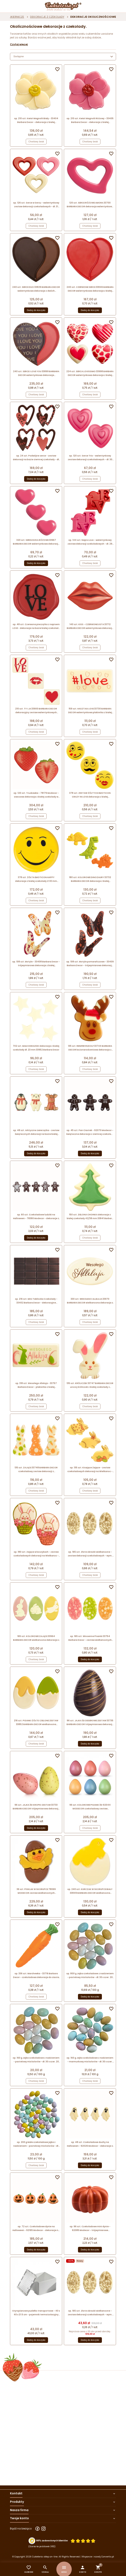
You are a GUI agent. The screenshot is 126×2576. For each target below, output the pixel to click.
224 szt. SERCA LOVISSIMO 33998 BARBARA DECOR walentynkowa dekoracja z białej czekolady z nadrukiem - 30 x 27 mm (90, 373)
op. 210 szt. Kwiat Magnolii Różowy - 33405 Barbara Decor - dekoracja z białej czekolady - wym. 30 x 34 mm (90, 120)
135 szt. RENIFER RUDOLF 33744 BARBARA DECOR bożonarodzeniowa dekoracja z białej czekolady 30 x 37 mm (90, 1048)
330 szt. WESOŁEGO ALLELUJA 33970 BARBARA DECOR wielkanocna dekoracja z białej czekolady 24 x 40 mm (90, 1301)
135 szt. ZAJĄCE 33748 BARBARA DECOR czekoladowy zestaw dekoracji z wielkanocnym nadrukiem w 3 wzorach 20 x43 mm (36, 1469)
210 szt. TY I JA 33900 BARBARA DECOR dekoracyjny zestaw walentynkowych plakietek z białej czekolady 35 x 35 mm (36, 710)
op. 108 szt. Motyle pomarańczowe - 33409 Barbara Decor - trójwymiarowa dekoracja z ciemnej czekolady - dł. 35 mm (90, 963)
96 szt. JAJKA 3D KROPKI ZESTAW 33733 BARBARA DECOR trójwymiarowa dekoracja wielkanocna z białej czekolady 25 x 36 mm (36, 1807)
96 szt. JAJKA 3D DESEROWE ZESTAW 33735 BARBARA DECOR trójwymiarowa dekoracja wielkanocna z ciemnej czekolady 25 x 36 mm (90, 1722)
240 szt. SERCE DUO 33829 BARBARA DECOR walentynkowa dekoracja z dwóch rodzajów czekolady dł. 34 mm (36, 289)
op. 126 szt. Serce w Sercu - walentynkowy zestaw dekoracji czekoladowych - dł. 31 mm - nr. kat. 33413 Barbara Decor (36, 205)
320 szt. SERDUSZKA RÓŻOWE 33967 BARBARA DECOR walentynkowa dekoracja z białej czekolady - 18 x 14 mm (36, 542)
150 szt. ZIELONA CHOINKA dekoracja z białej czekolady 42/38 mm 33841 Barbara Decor (90, 1216)
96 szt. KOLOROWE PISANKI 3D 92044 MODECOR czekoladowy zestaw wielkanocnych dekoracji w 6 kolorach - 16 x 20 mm (90, 1807)
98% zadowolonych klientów (52, 2540)
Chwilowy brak (36, 141)
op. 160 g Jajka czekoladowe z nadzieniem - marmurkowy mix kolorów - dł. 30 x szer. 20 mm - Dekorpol (90, 2060)
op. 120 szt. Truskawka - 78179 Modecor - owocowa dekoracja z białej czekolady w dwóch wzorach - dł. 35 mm (36, 795)
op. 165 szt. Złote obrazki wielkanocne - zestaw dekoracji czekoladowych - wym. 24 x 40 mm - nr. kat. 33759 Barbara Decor (90, 1554)
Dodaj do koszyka (36, 310)
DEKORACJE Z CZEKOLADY (47, 17)
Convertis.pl (107, 2556)
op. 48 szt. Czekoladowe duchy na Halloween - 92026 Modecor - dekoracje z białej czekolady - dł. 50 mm (90, 2144)
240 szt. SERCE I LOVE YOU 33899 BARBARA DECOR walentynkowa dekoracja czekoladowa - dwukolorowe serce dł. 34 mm (36, 373)
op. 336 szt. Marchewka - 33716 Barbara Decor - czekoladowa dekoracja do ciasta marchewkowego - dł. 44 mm (36, 1975)
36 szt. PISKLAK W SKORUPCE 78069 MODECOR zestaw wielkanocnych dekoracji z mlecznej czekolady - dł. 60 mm (36, 1891)
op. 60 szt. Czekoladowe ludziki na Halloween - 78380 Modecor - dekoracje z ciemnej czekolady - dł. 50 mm (36, 1216)
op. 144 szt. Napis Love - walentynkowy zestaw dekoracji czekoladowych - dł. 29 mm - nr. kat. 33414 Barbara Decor (90, 542)
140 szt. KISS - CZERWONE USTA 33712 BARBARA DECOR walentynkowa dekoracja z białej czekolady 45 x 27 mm (90, 626)
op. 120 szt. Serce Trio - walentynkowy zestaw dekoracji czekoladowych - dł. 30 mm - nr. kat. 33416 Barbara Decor (90, 457)
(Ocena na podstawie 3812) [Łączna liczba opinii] (41, 2546)
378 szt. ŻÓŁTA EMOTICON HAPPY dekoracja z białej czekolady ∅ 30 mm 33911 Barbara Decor (36, 879)
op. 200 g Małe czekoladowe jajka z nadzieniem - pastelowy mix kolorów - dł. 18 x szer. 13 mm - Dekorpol (36, 2144)
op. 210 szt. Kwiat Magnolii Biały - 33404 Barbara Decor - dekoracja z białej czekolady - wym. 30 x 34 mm (36, 120)
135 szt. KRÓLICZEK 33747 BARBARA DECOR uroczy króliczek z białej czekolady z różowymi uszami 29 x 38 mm (90, 1385)
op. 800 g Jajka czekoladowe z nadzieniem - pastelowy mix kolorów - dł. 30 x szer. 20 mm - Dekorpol (90, 1975)
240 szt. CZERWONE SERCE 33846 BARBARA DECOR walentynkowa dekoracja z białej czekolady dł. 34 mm (90, 289)
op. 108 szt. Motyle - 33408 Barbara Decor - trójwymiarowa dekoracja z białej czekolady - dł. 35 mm (36, 963)
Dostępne (64, 56)
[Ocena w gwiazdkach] (83, 2541)
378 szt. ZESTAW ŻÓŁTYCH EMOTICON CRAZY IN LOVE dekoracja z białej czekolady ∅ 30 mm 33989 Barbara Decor (90, 795)
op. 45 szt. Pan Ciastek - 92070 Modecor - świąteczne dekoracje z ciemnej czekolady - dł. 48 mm (90, 1132)
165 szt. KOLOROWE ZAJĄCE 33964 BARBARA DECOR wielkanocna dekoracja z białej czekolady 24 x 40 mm (36, 1638)
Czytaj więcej (19, 44)
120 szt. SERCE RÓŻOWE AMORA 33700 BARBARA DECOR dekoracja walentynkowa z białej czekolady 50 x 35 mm (90, 205)
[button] (82, 2569)
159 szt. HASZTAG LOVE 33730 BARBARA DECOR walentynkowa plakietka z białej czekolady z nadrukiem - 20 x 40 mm (90, 710)
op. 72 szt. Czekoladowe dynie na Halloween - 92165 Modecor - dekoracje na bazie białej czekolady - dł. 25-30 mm (36, 2228)
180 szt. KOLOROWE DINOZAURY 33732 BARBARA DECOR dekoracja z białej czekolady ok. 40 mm (90, 879)
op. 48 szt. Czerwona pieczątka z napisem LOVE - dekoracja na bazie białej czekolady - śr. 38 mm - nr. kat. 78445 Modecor (36, 626)
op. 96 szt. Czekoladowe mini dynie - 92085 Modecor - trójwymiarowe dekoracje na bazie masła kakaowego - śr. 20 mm (90, 2228)
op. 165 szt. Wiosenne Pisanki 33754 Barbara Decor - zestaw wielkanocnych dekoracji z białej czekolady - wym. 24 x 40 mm (90, 1638)
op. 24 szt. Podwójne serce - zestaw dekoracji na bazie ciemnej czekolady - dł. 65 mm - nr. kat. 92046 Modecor (36, 457)
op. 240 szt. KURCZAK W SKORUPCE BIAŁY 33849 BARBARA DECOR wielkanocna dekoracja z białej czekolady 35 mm (89, 1891)
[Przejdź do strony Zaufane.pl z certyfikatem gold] (31, 2540)
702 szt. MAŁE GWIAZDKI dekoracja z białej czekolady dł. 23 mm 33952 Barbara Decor (36, 1047)
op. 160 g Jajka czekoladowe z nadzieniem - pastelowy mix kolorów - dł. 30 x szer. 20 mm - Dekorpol (36, 2060)
